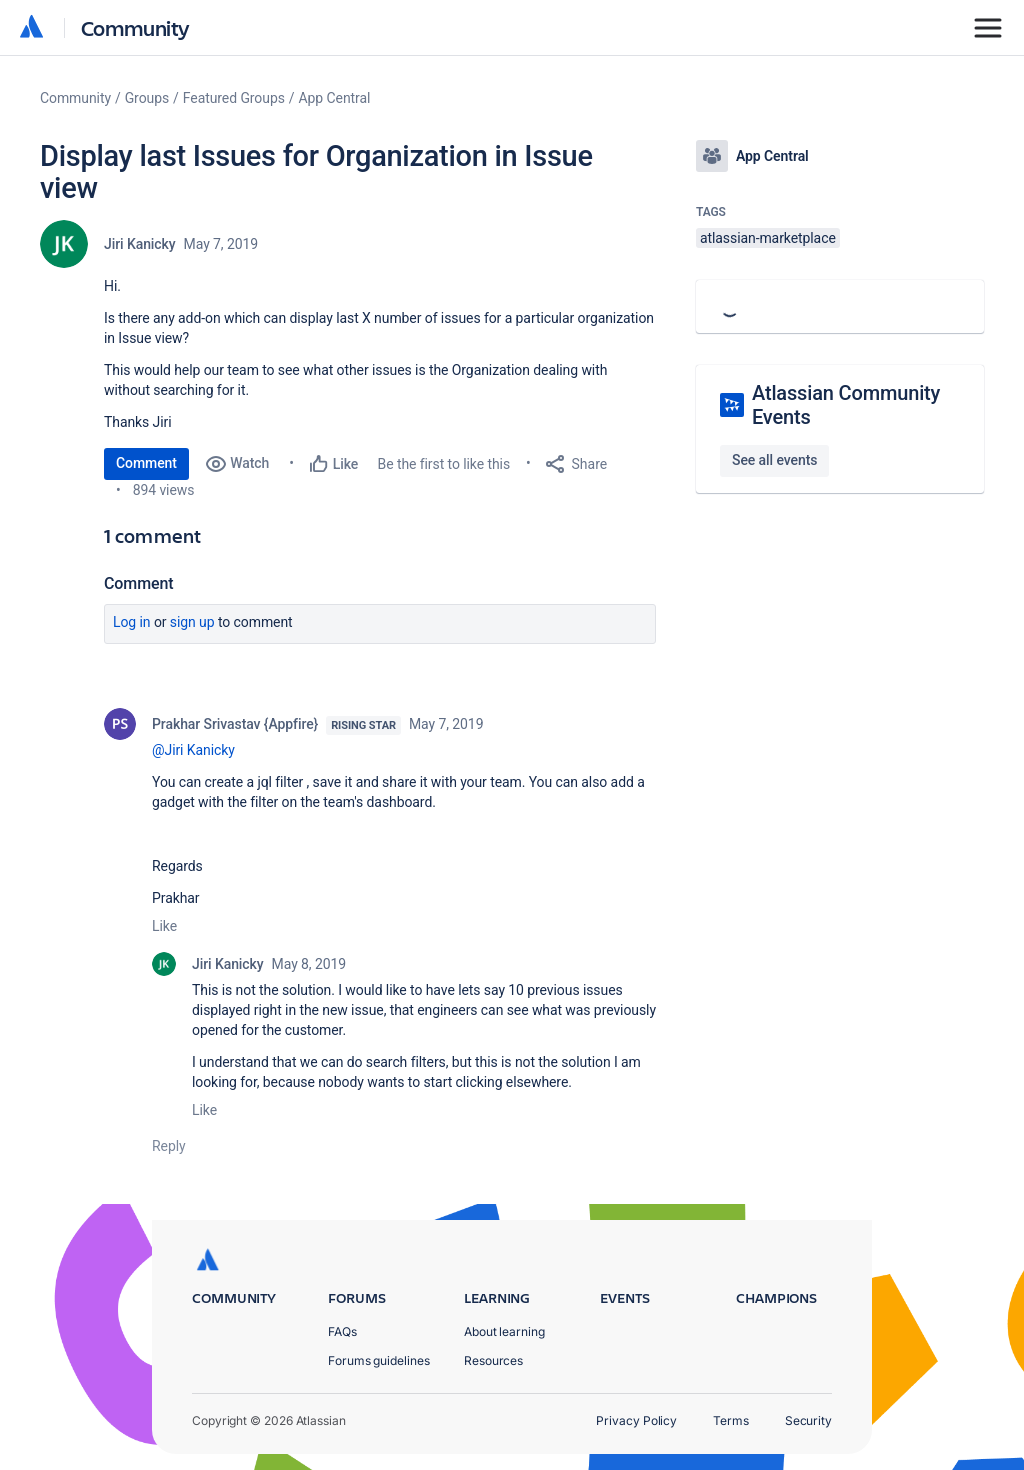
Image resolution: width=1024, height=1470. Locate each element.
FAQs (342, 1331)
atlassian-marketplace (768, 238)
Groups (147, 98)
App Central (335, 98)
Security (808, 1420)
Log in (132, 622)
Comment (146, 463)
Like (164, 926)
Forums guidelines (379, 1360)
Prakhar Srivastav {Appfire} (235, 724)
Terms (731, 1420)
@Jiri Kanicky (193, 750)
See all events (774, 460)
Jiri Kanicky (140, 244)
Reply (169, 1146)
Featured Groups (234, 98)
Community (135, 27)
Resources (493, 1360)
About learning (504, 1331)
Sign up (192, 622)
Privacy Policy (636, 1420)
